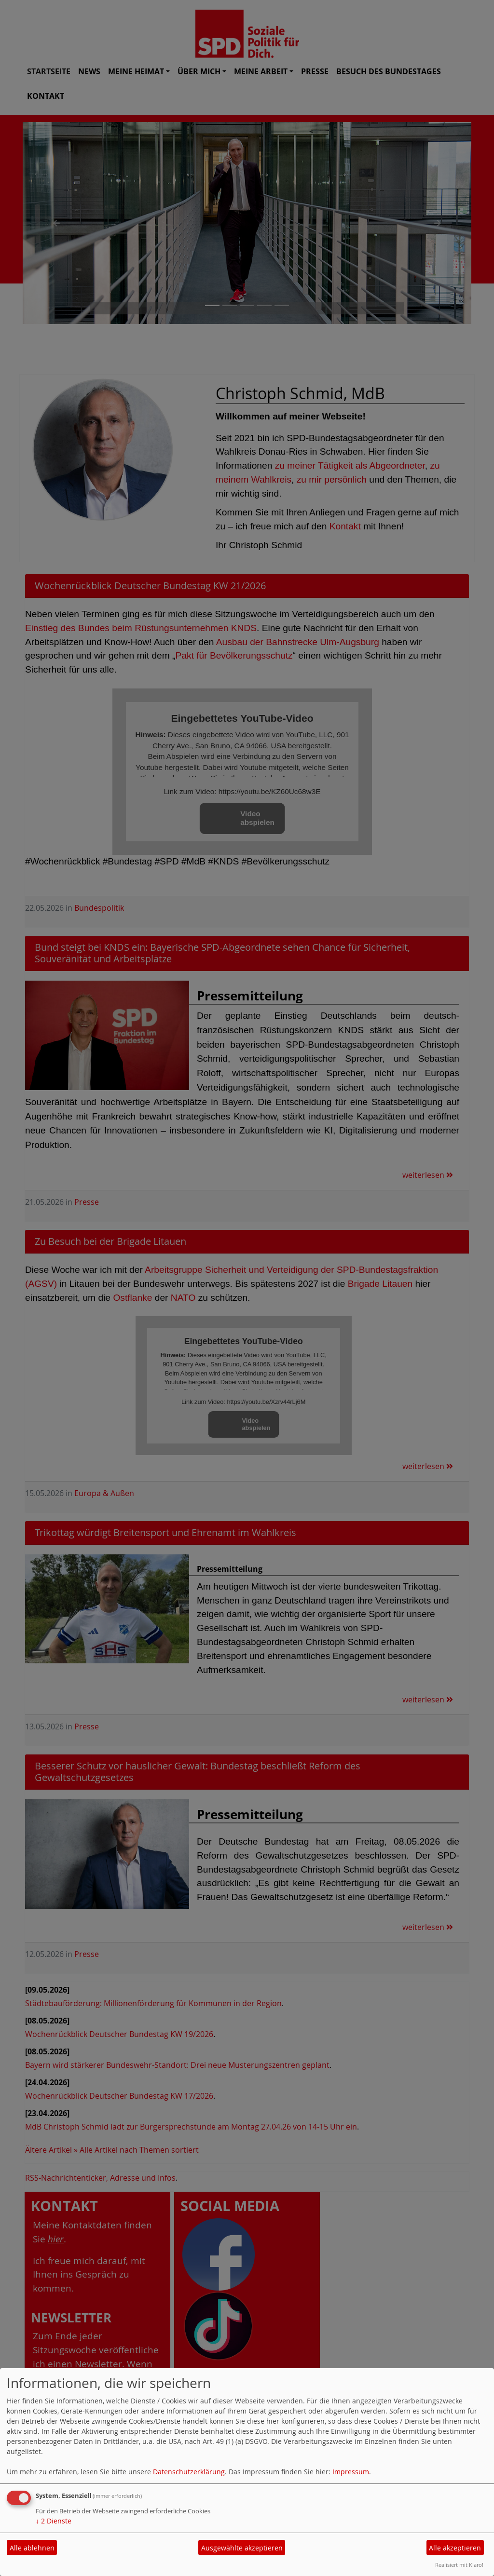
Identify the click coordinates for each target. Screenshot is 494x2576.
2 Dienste (53, 2520)
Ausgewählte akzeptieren (242, 2547)
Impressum (350, 2471)
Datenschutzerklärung (189, 2471)
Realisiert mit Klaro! (459, 2564)
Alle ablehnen (32, 2547)
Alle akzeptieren (455, 2547)
